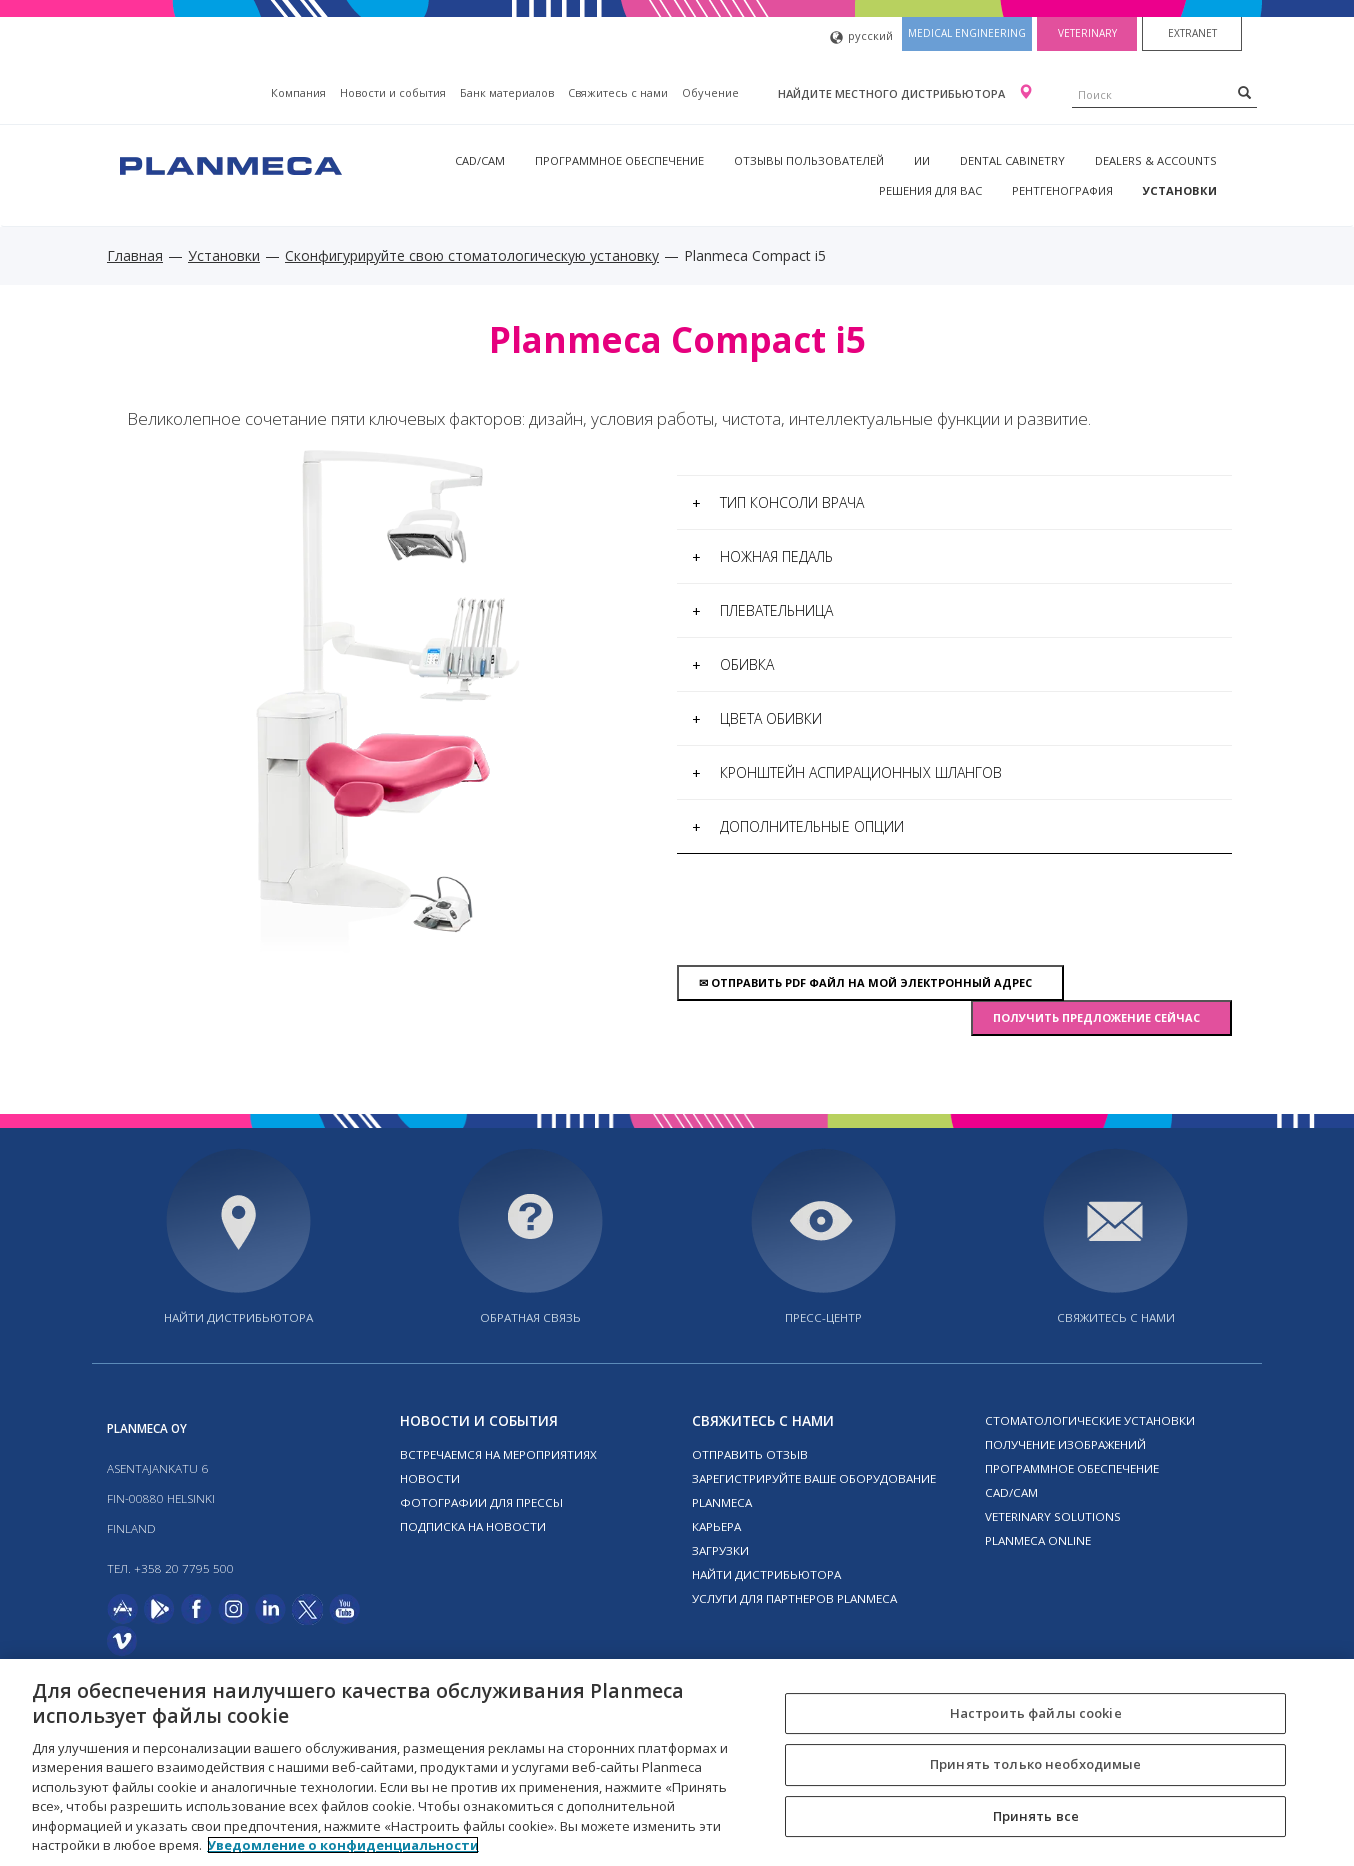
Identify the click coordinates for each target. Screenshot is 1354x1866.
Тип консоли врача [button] (778, 502)
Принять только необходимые (1035, 1764)
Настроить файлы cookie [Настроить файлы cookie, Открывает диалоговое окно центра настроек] (1036, 1713)
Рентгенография (1062, 190)
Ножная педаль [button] (762, 556)
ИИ (922, 160)
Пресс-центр (823, 1317)
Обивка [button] (733, 664)
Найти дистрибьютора (238, 1317)
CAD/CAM (480, 160)
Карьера (716, 1526)
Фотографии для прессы (481, 1502)
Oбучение (710, 92)
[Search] (1244, 92)
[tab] (954, 502)
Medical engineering (967, 33)
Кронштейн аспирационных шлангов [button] (847, 772)
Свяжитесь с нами (618, 92)
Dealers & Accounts (1156, 160)
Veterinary (1087, 33)
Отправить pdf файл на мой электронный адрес (870, 982)
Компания (298, 92)
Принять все (1036, 1816)
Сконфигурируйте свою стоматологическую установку (472, 255)
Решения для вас (930, 190)
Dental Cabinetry (1012, 160)
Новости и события (393, 92)
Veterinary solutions (1053, 1516)
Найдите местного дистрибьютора (893, 93)
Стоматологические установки (1090, 1420)
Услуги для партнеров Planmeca (794, 1598)
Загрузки (720, 1550)
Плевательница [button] (762, 610)
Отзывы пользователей (809, 160)
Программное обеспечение (619, 160)
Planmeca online (1038, 1540)
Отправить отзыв (750, 1454)
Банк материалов (507, 92)
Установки (1180, 190)
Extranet (1192, 33)
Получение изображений (1065, 1444)
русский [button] (861, 37)
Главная (135, 255)
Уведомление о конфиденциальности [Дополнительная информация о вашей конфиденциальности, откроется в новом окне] (343, 1845)
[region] (677, 1762)
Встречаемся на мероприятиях (498, 1454)
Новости (430, 1478)
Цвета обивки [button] (757, 718)
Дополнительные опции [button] (798, 826)
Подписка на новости (473, 1526)
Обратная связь (530, 1317)
